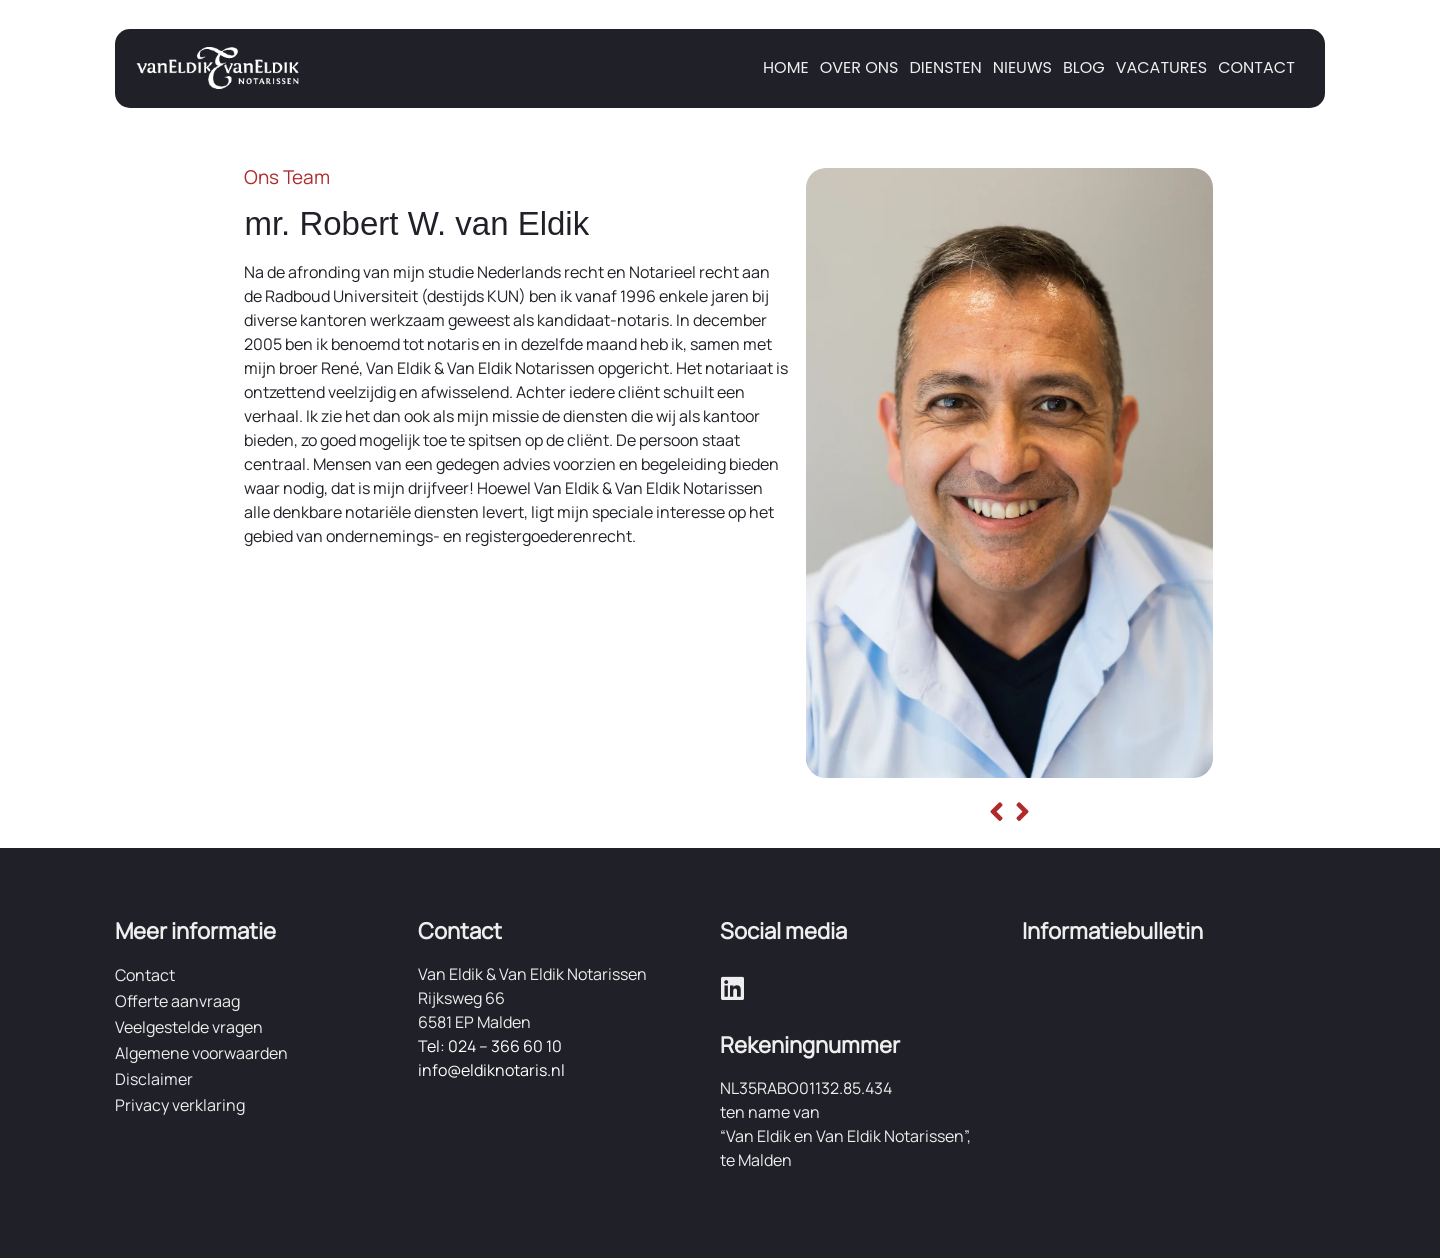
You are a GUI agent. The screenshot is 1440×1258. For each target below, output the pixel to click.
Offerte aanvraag (177, 1001)
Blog (1084, 67)
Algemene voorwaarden (201, 1053)
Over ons (859, 67)
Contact (1256, 67)
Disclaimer (154, 1079)
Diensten (945, 67)
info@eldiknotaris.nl (491, 1070)
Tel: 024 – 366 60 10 (490, 1046)
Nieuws (1022, 67)
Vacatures (1162, 67)
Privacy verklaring (180, 1105)
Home (786, 67)
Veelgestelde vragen (189, 1027)
